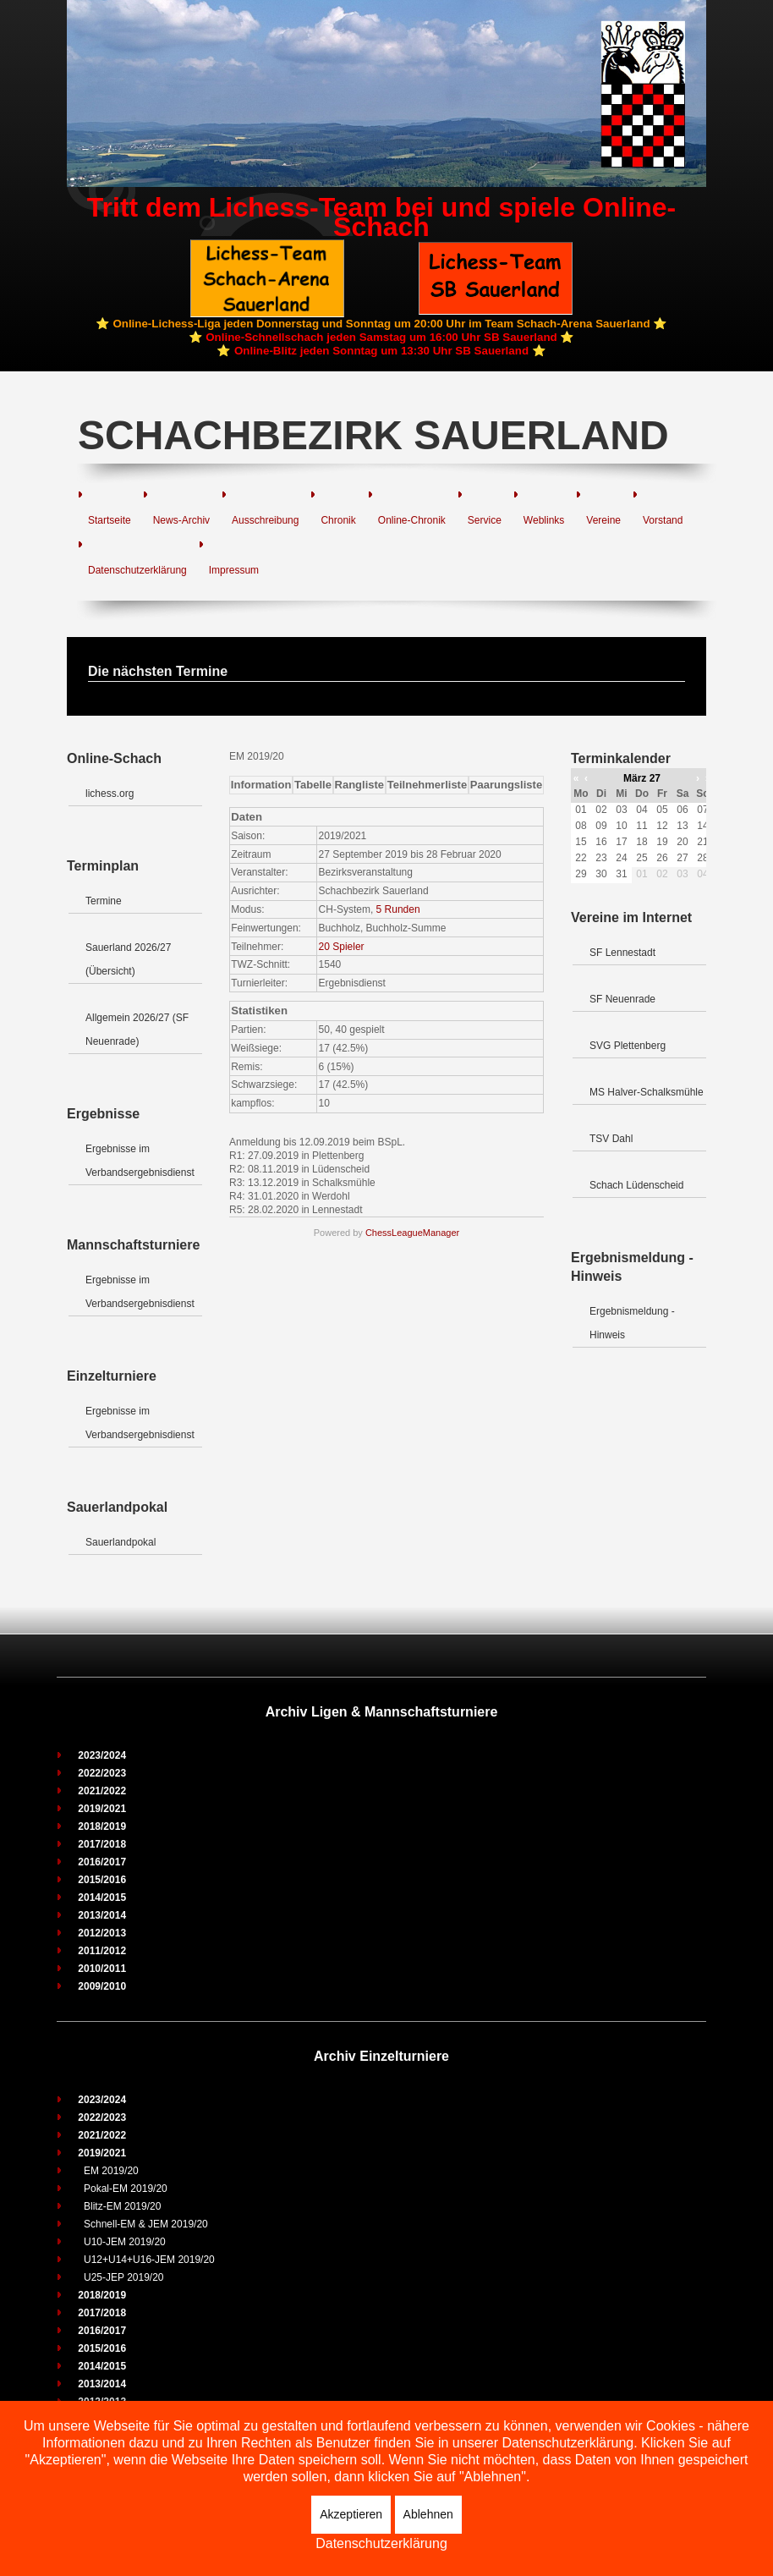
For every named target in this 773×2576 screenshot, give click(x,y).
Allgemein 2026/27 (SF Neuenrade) (137, 1029)
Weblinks (544, 520)
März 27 (642, 778)
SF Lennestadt (622, 952)
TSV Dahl (611, 1139)
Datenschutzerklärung (137, 570)
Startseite (109, 520)
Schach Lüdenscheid (636, 1185)
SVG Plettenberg (627, 1046)
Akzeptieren (351, 2514)
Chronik (338, 520)
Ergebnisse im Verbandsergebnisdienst (140, 1160)
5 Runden (398, 909)
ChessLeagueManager (412, 1233)
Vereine (603, 520)
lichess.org (109, 793)
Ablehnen (428, 2514)
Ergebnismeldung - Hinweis (632, 1323)
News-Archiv (181, 520)
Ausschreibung (265, 520)
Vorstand (663, 520)
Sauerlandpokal (120, 1542)
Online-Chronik (412, 520)
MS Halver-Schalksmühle (646, 1092)
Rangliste (360, 784)
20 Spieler (342, 947)
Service (485, 520)
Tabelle (313, 784)
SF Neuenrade (622, 999)
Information (261, 784)
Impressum (234, 570)
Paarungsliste (506, 784)
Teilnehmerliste (427, 784)
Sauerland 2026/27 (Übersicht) (128, 959)
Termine (103, 901)
